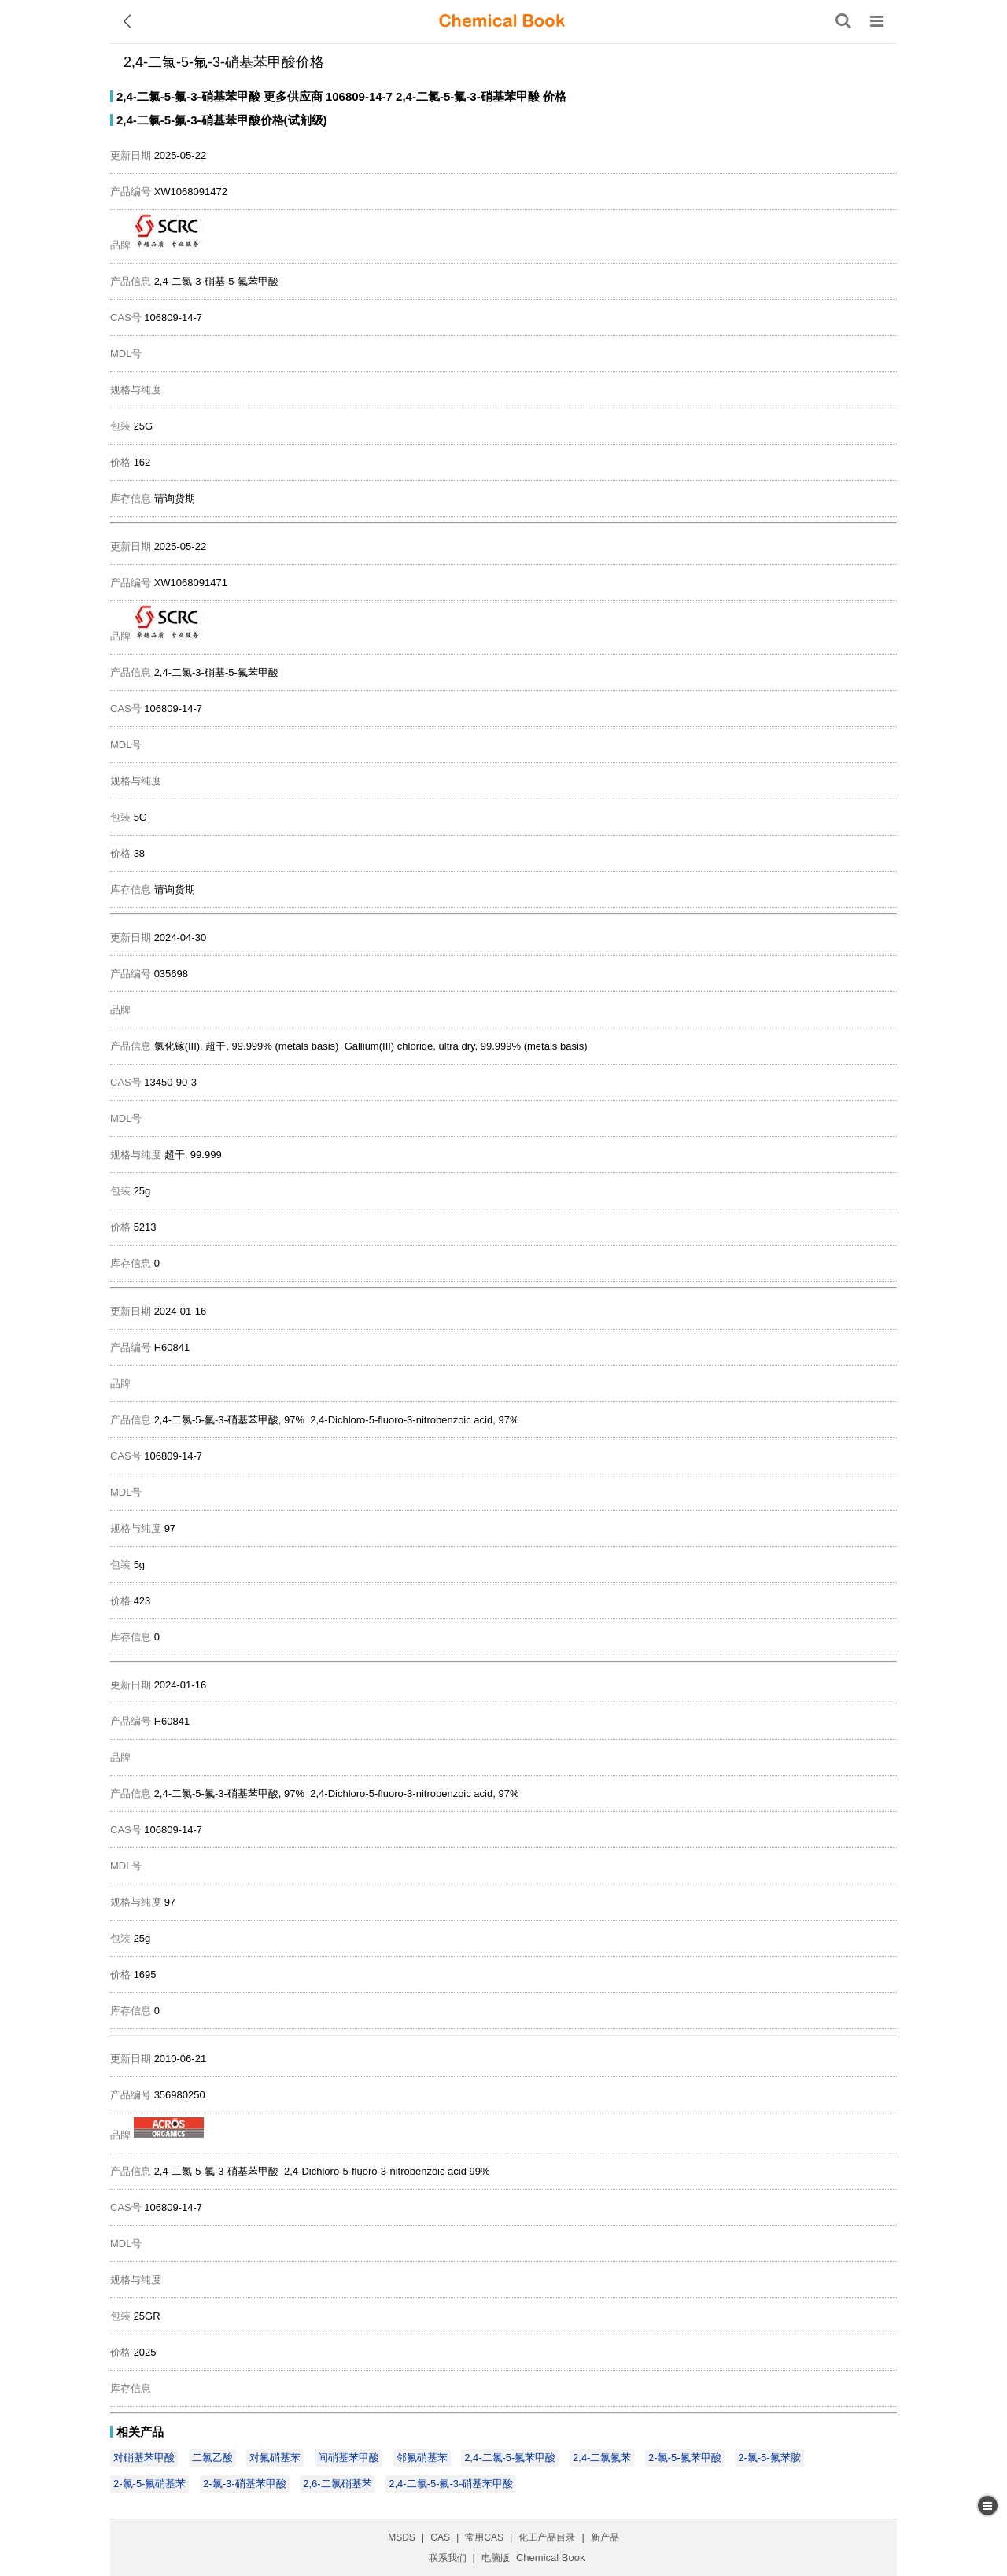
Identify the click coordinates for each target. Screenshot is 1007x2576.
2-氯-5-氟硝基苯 (149, 2483)
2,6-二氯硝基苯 (337, 2483)
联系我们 (448, 2557)
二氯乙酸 (212, 2457)
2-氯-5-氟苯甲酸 (684, 2457)
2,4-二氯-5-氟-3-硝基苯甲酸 (188, 96)
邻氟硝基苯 (422, 2457)
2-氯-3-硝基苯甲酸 (244, 2483)
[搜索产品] (843, 21)
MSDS (401, 2537)
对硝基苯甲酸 (144, 2457)
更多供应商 (293, 96)
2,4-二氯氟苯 (602, 2457)
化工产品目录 (546, 2537)
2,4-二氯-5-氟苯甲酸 (509, 2457)
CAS (440, 2537)
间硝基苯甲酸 (348, 2457)
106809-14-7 (359, 96)
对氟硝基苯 (275, 2457)
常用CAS (484, 2537)
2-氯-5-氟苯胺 (769, 2457)
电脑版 (495, 2557)
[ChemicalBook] (502, 21)
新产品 (605, 2537)
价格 (554, 96)
